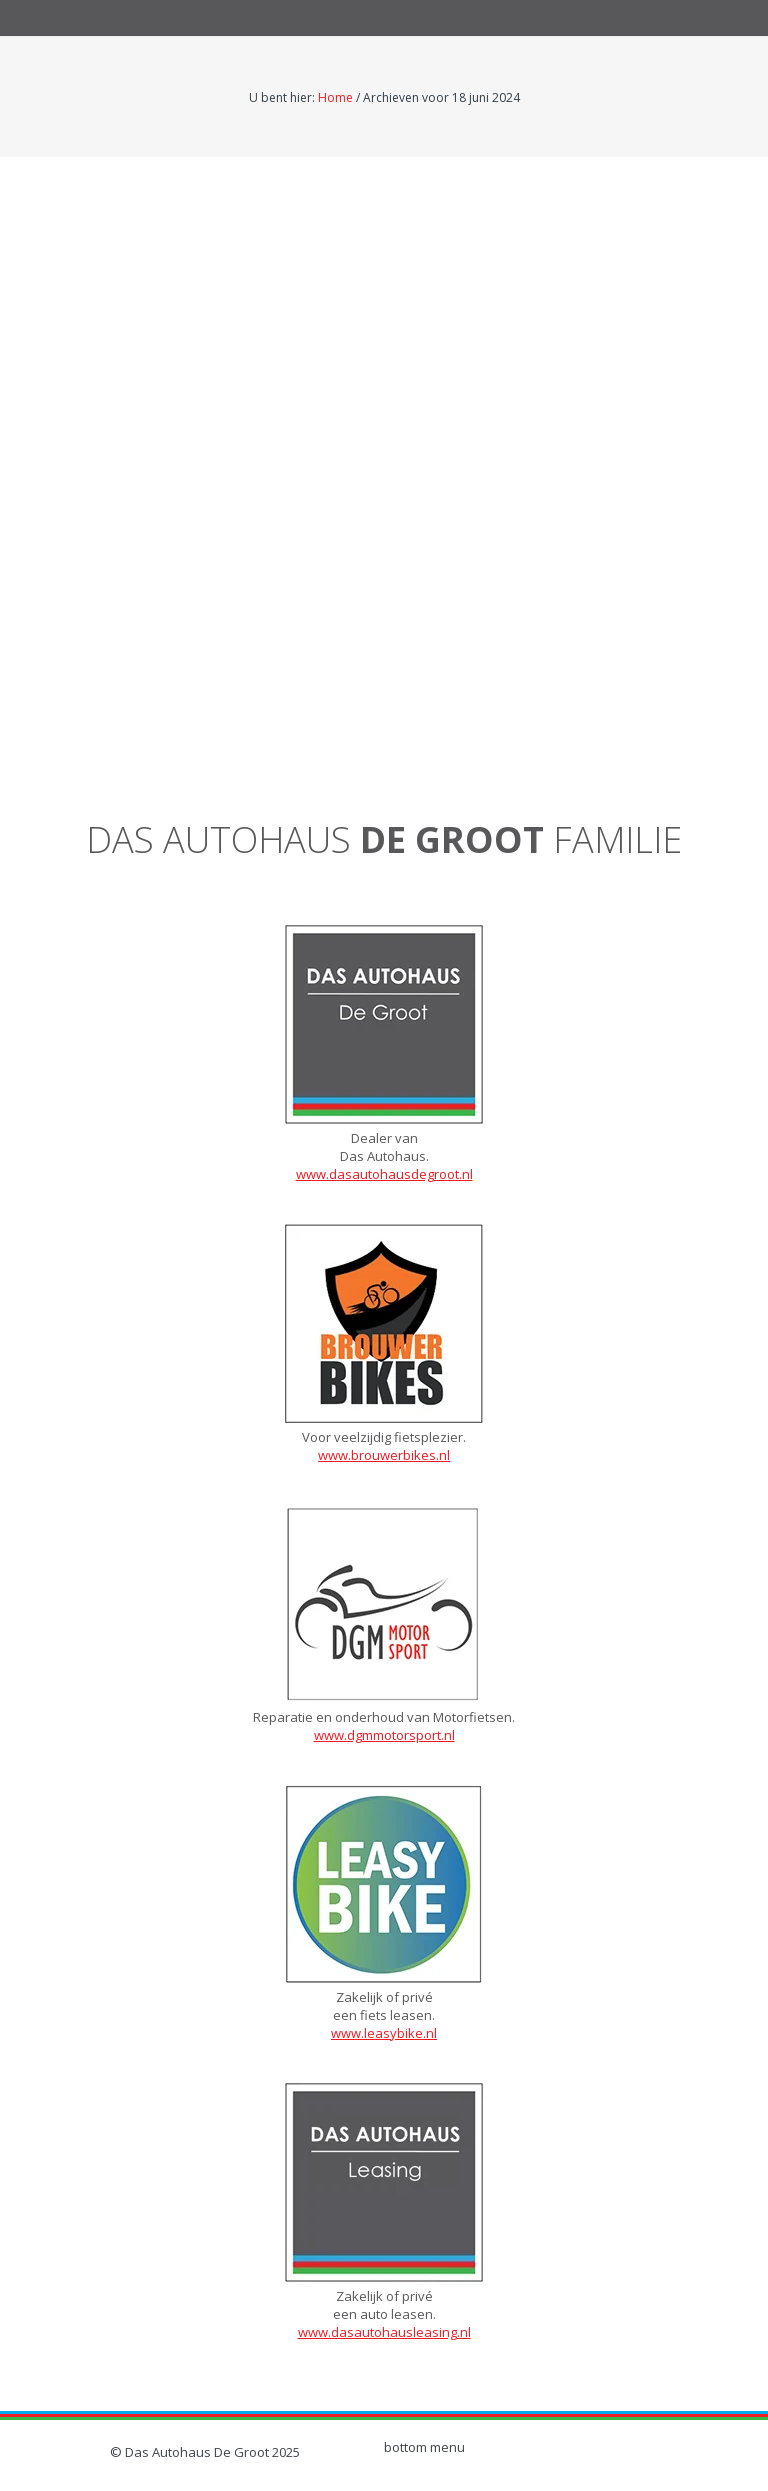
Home (335, 97)
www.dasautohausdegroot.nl (384, 1174)
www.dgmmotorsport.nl (384, 1735)
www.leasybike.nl (384, 2033)
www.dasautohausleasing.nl (384, 2332)
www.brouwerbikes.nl (384, 1455)
